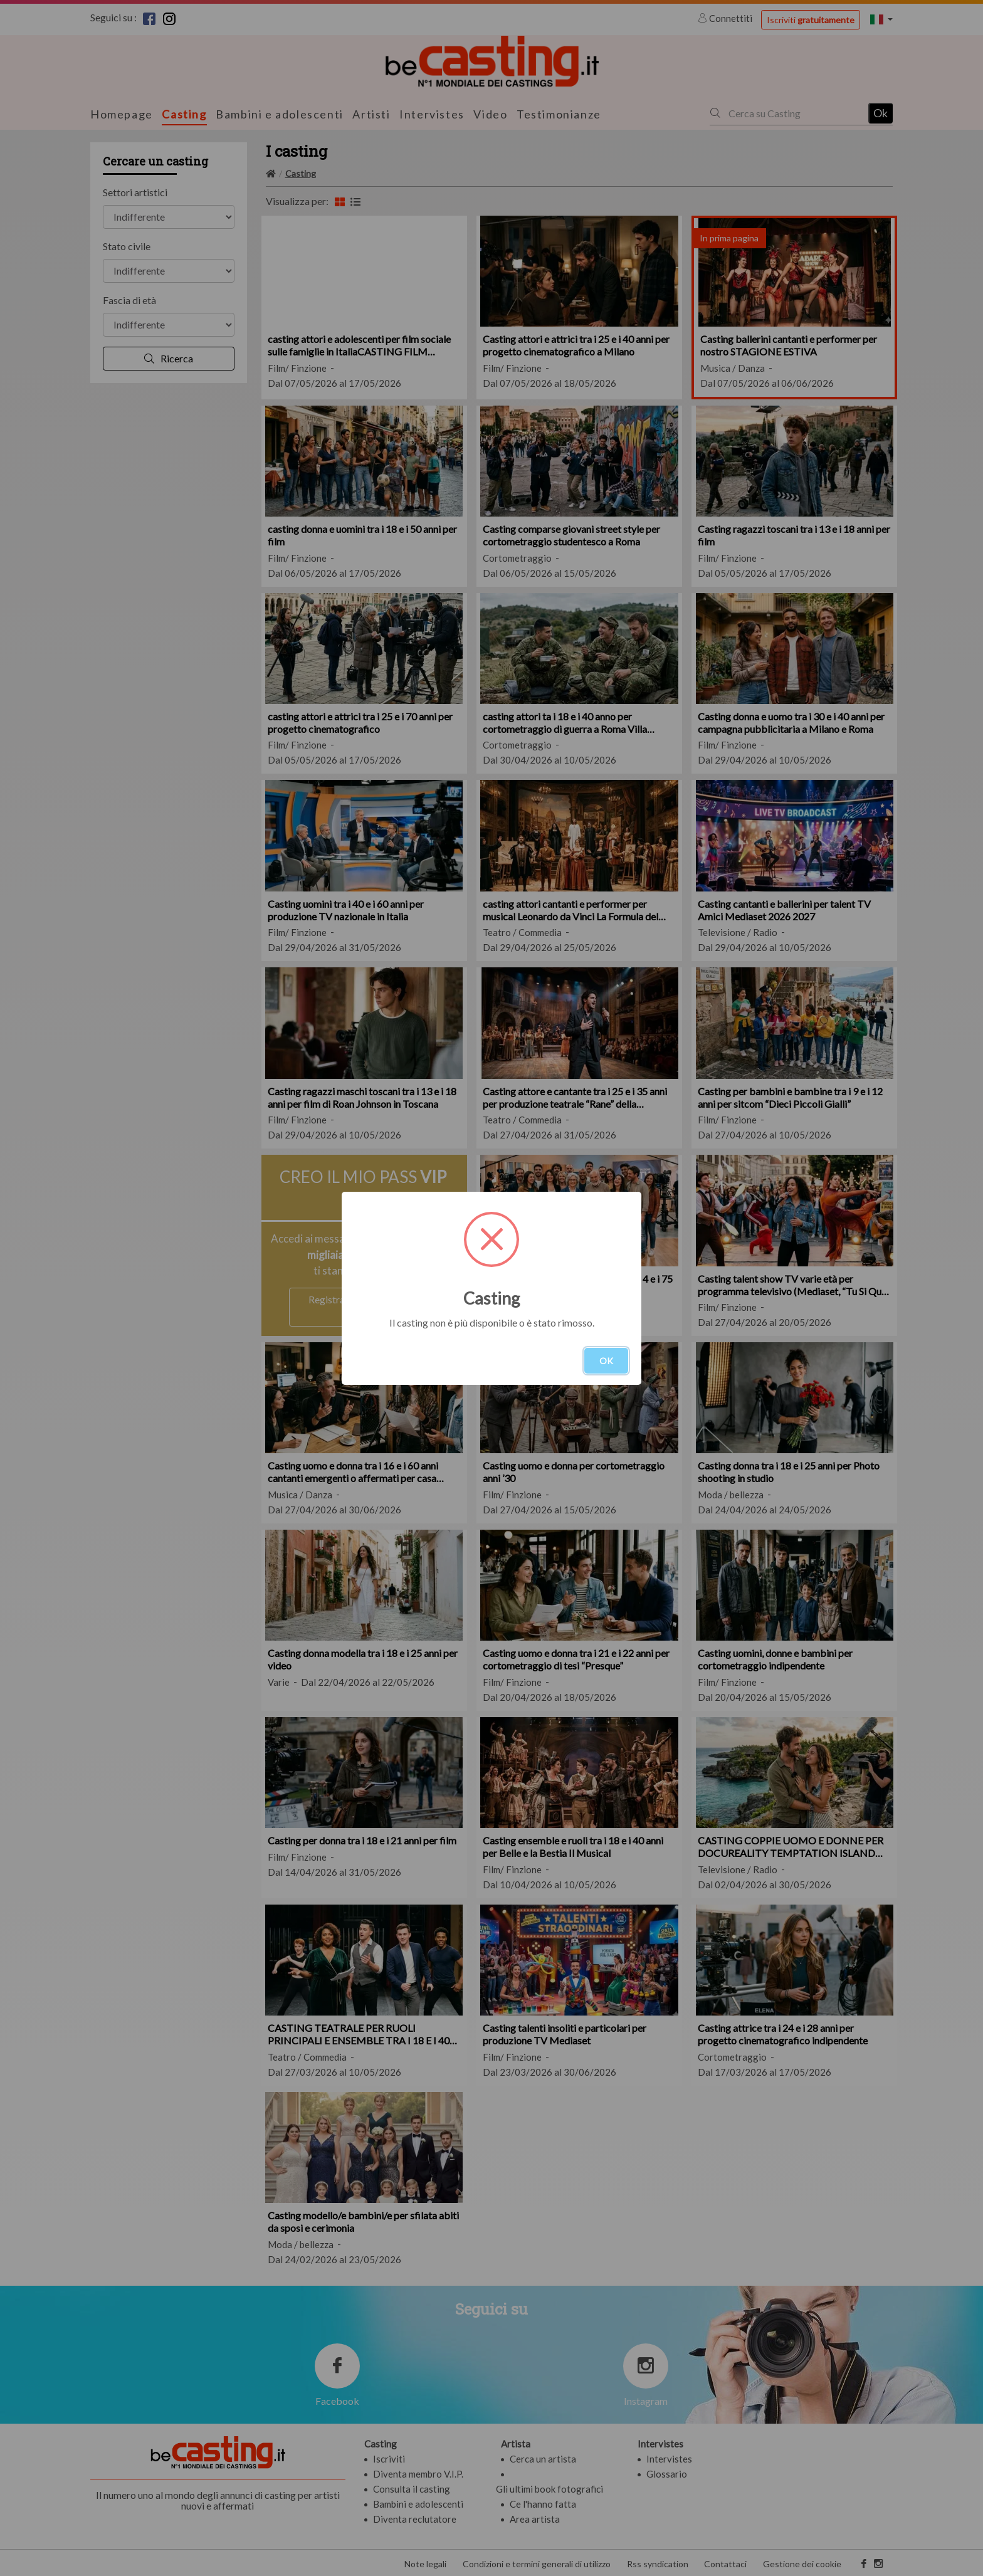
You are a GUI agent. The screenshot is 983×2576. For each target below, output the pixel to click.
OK (606, 1360)
